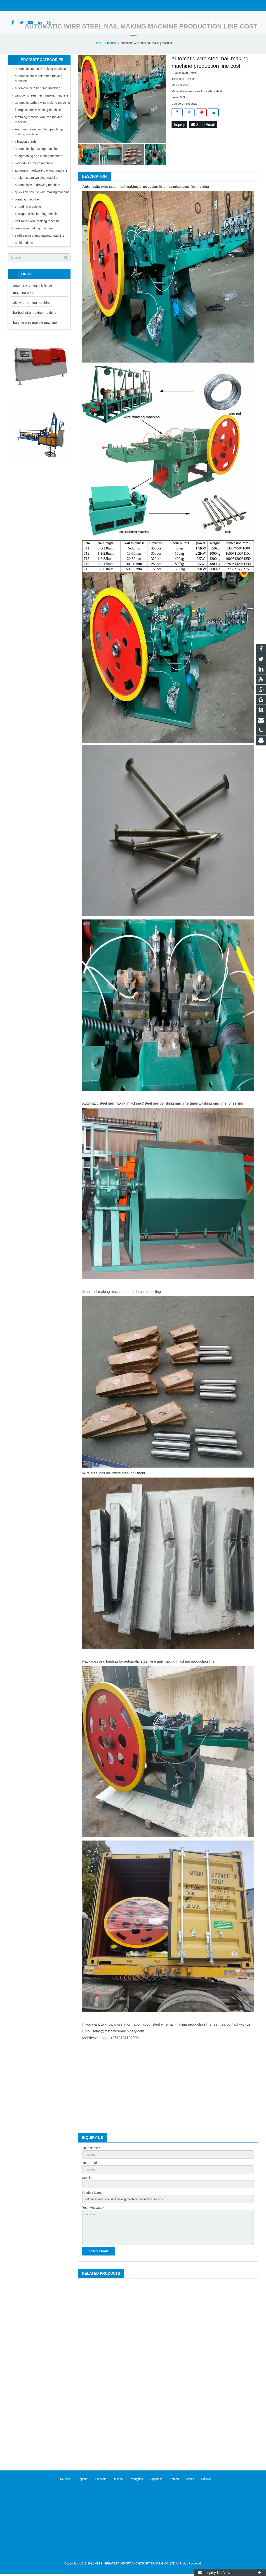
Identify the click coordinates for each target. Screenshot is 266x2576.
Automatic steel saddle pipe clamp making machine (39, 151)
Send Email (202, 144)
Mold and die (24, 262)
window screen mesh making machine (41, 115)
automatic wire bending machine (37, 107)
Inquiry (179, 144)
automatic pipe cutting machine (37, 168)
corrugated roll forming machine (37, 233)
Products (111, 62)
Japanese (153, 2479)
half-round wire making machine (37, 240)
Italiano (115, 2479)
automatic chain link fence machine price (32, 308)
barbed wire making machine (34, 332)
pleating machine (27, 219)
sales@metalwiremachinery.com (63, 5)
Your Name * (91, 2167)
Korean (171, 2479)
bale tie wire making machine (35, 342)
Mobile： (88, 2199)
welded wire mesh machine (34, 182)
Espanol (80, 2479)
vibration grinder (26, 161)
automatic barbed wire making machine (42, 122)
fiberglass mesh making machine (38, 129)
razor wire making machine (34, 248)
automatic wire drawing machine (37, 204)
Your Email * (91, 2183)
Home (97, 62)
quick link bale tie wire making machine (42, 211)
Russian (203, 2479)
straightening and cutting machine (38, 175)
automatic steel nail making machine (40, 88)
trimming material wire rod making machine (38, 139)
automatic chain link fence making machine (38, 98)
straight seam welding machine (36, 197)
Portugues (133, 2479)
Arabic (187, 2479)
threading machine (28, 226)
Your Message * (93, 2230)
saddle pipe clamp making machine (39, 255)
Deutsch (62, 2479)
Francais (98, 2479)
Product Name (92, 2214)
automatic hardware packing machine (41, 190)
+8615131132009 (22, 5)
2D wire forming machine (32, 322)
